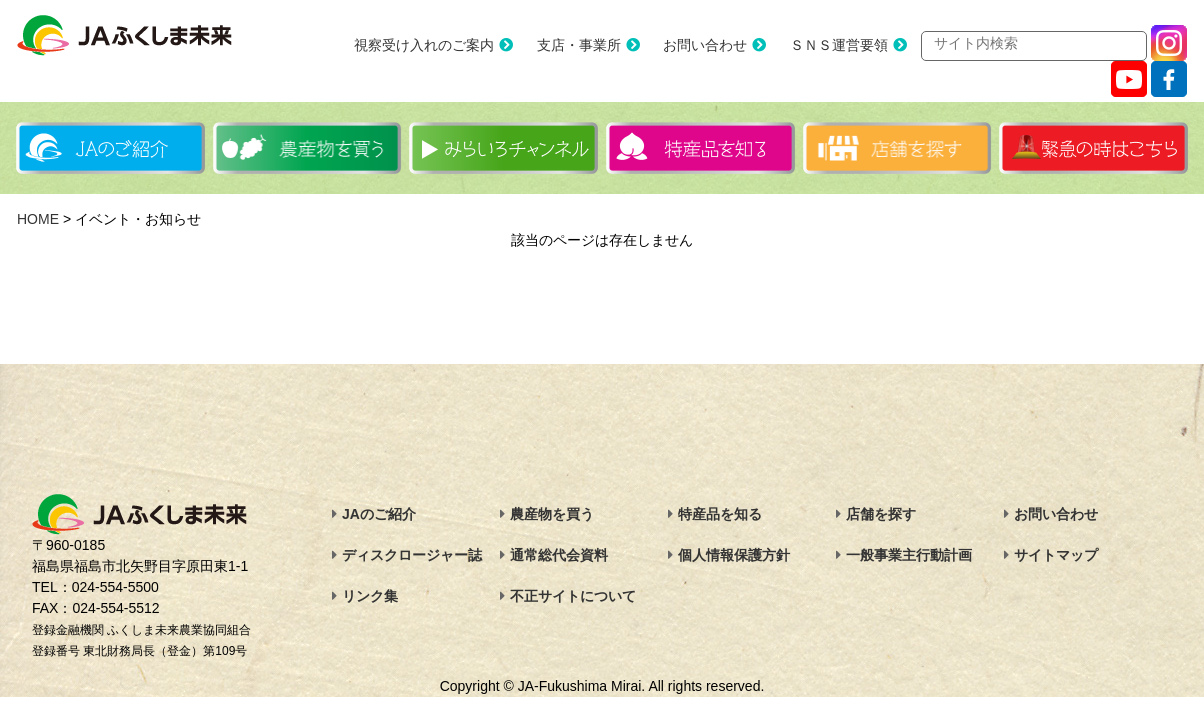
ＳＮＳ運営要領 (817, 46)
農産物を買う (552, 515)
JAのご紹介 (379, 515)
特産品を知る (720, 515)
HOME (38, 220)
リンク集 (370, 597)
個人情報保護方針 (734, 556)
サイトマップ (1056, 556)
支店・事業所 (557, 46)
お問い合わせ (683, 46)
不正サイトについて (573, 597)
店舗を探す (881, 515)
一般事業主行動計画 (909, 556)
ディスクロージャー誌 (412, 556)
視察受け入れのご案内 (402, 46)
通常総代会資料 (559, 556)
